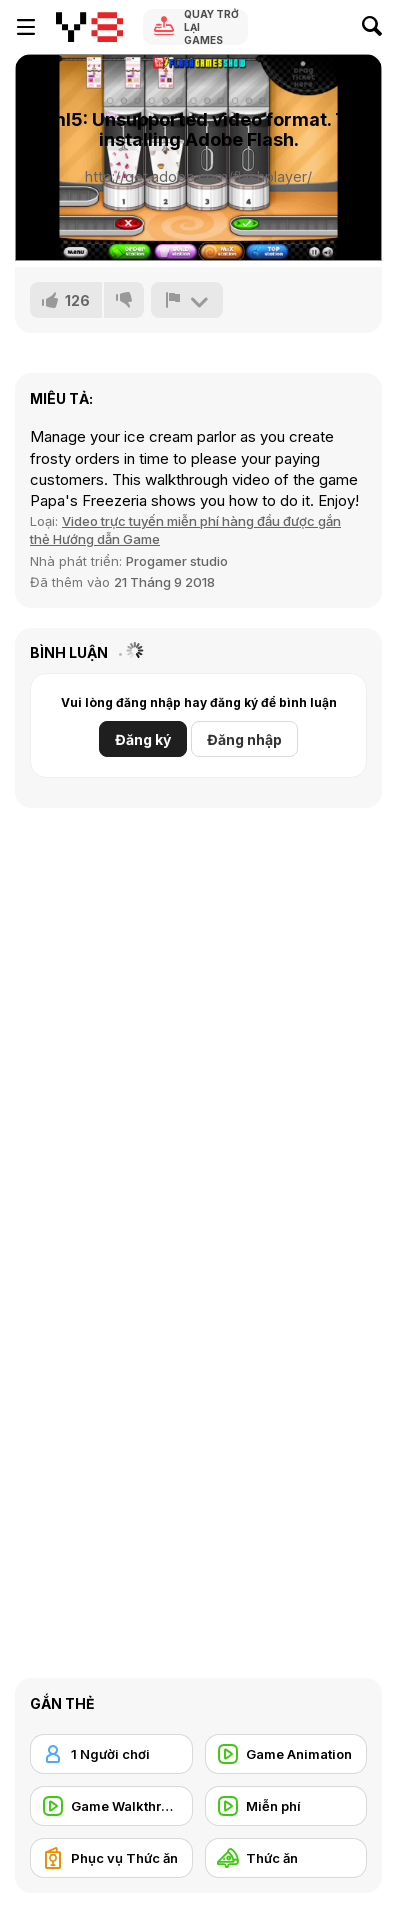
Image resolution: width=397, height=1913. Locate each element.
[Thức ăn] (286, 1858)
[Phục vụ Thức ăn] (111, 1858)
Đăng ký (143, 739)
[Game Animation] (286, 1754)
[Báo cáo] (187, 300)
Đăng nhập (244, 739)
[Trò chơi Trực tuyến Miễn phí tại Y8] (89, 27)
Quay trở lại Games (211, 27)
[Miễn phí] (286, 1806)
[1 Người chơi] (111, 1754)
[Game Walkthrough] (111, 1806)
